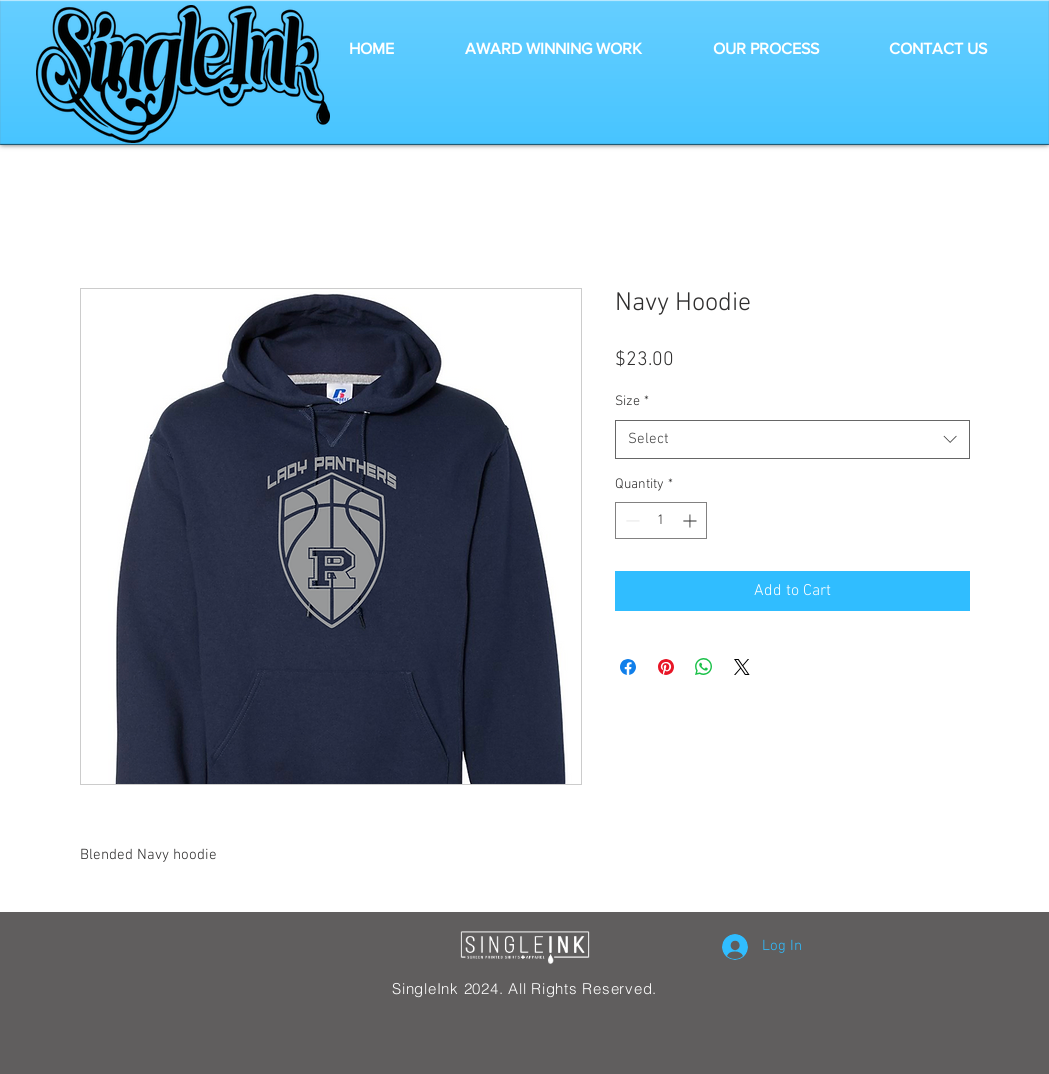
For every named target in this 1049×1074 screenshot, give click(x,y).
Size (632, 401)
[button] (554, 49)
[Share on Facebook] (628, 667)
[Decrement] (630, 520)
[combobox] (792, 439)
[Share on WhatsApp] (704, 667)
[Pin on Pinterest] (666, 667)
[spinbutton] (661, 520)
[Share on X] (742, 667)
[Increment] (691, 520)
